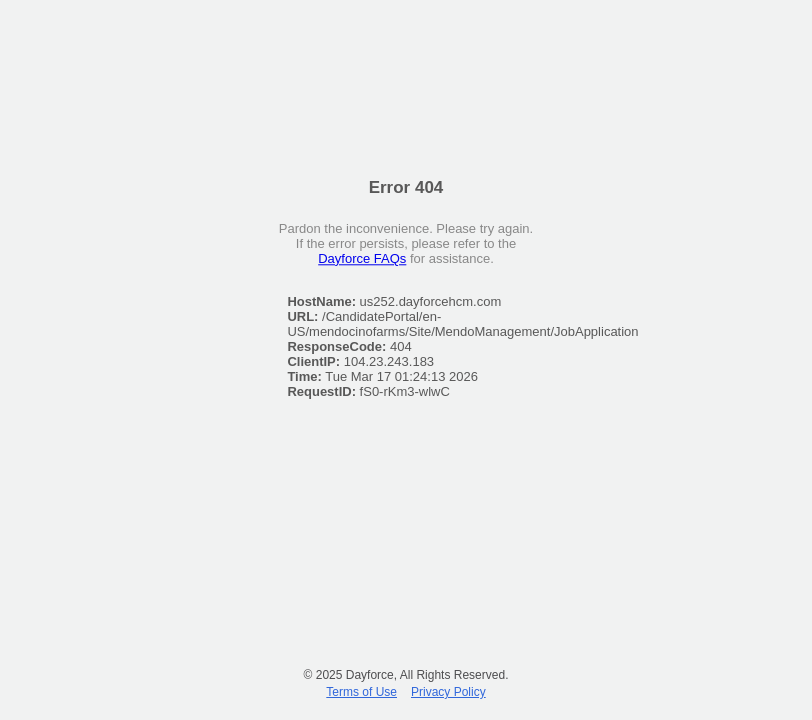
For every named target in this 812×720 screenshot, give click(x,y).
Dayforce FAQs (362, 258)
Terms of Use (361, 692)
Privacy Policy (448, 692)
